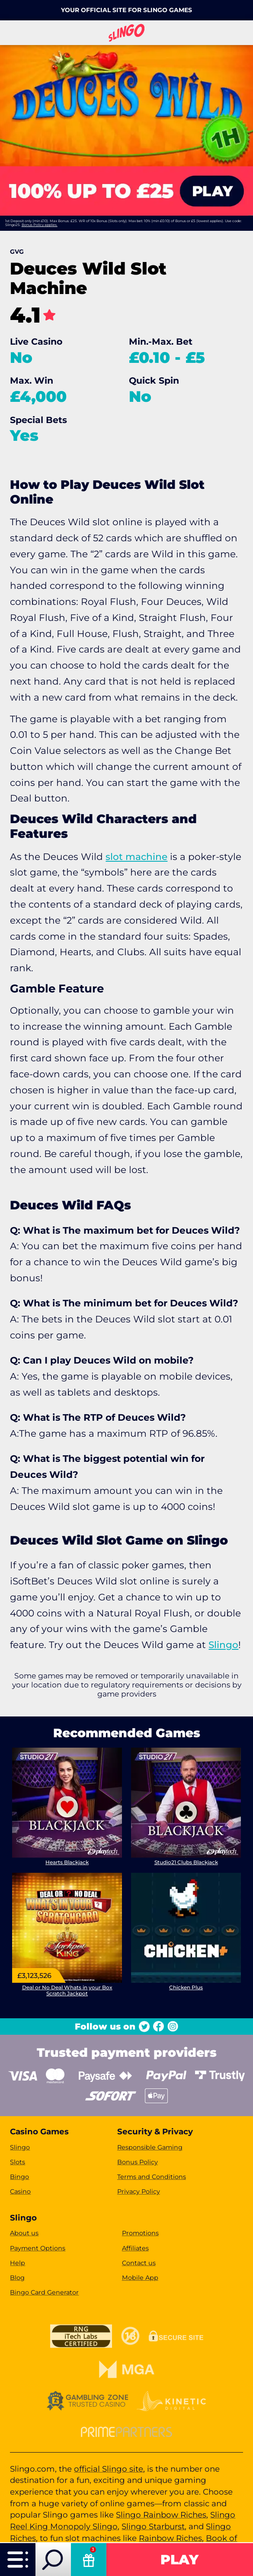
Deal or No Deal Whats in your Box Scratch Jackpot (67, 1990)
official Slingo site (108, 2469)
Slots (17, 2162)
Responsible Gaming (150, 2147)
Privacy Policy (138, 2191)
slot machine (136, 856)
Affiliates (135, 2248)
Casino (20, 2191)
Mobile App (140, 2278)
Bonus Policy (137, 2162)
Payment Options (37, 2248)
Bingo (19, 2177)
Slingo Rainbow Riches (161, 2515)
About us (24, 2233)
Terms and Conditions (151, 2177)
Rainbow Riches (170, 2538)
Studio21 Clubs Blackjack (186, 1862)
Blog (17, 2278)
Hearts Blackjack (67, 1862)
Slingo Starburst (153, 2526)
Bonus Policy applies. (40, 225)
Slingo (223, 1644)
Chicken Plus (186, 1987)
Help (17, 2263)
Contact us (139, 2263)
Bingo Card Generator (44, 2292)
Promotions (140, 2233)
